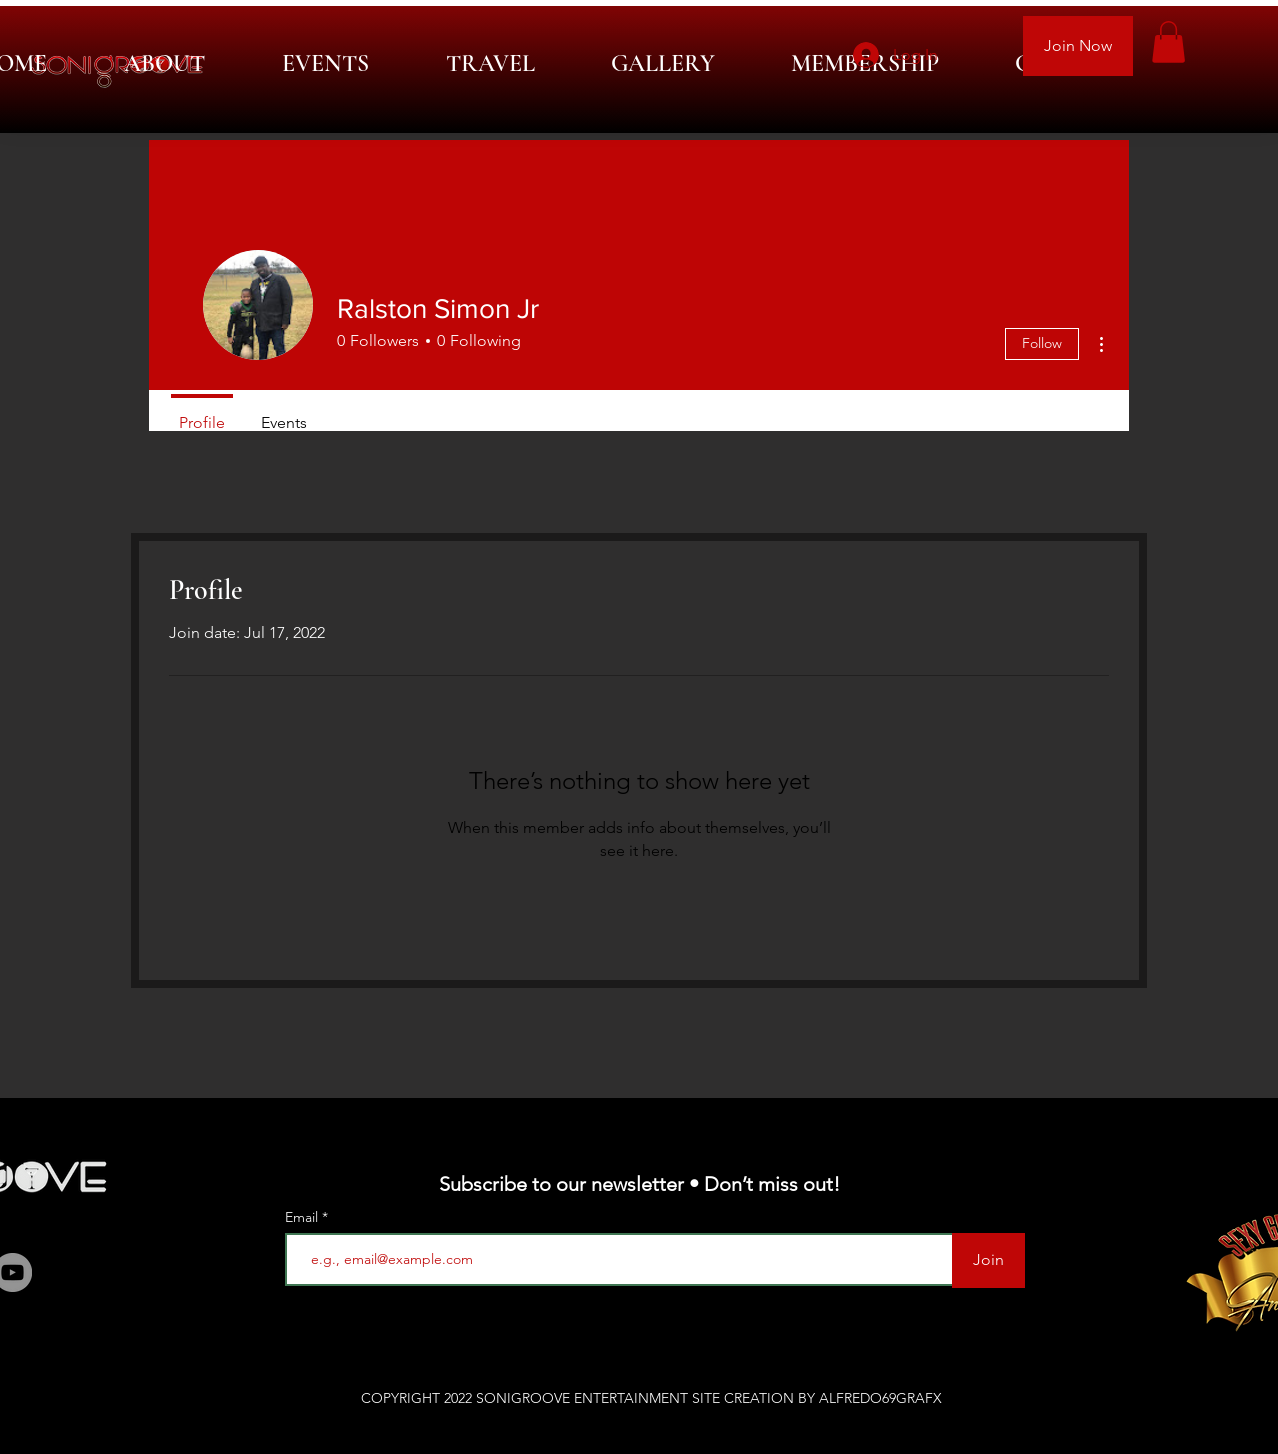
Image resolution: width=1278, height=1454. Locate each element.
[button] (1168, 42)
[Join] (988, 1260)
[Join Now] (1078, 46)
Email (303, 1217)
